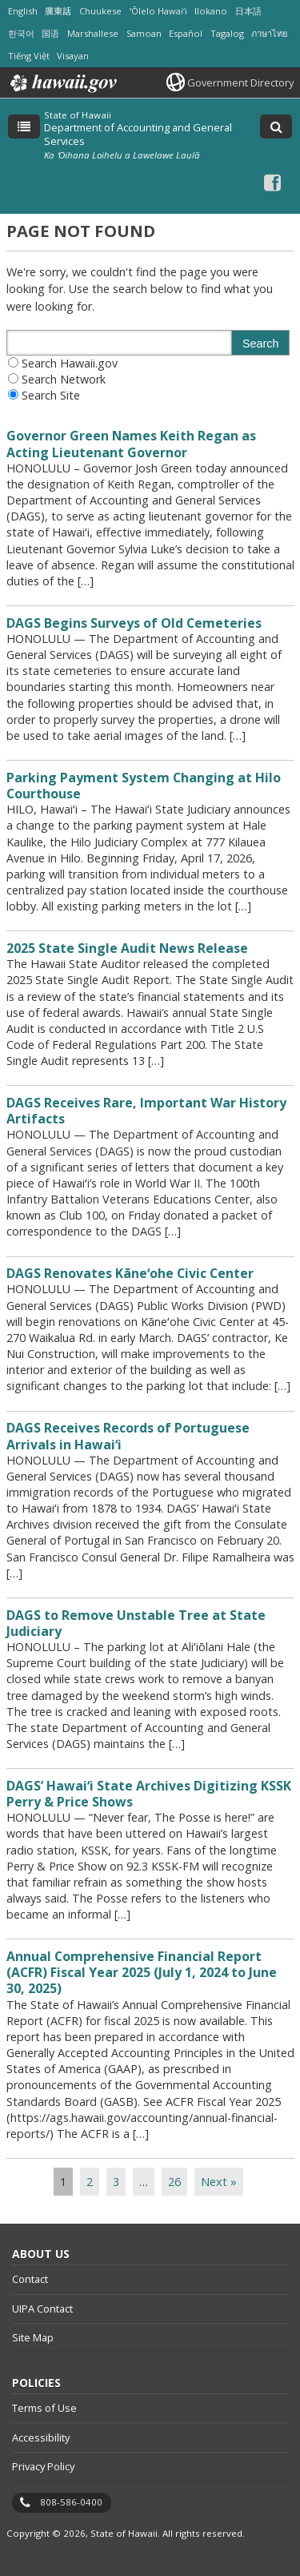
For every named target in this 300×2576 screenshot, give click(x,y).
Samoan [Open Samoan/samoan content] (144, 33)
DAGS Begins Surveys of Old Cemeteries (134, 623)
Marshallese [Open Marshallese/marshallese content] (92, 33)
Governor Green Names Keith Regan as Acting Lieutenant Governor (131, 444)
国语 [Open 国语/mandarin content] (50, 33)
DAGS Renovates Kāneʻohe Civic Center (130, 1273)
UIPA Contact (42, 2308)
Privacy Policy (43, 2466)
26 (174, 2181)
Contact (30, 2279)
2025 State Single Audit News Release (127, 948)
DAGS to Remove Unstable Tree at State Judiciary (136, 1623)
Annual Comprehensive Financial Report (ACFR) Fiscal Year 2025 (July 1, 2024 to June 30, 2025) (141, 1972)
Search (260, 343)
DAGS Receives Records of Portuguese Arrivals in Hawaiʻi (128, 1436)
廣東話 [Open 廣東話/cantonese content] (58, 11)
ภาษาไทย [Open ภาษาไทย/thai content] (269, 33)
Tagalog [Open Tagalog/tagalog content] (227, 33)
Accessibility (41, 2437)
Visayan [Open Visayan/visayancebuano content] (73, 56)
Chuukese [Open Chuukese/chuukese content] (100, 11)
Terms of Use (44, 2408)
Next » (219, 2181)
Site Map (33, 2337)
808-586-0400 (71, 2502)
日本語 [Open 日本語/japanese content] (248, 11)
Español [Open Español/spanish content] (185, 33)
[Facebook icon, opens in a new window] (272, 182)
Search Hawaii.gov (70, 363)
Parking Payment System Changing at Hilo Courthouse (143, 786)
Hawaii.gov (62, 83)
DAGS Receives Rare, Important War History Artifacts (146, 1111)
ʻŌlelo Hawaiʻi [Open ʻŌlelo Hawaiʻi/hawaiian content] (158, 11)
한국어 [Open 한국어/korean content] (21, 33)
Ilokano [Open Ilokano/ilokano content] (210, 11)
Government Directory (240, 82)
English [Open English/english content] (23, 11)
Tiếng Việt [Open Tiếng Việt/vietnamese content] (29, 56)
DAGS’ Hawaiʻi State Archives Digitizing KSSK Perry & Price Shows (148, 1794)
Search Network (64, 379)
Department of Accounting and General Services (138, 133)
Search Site (51, 395)
